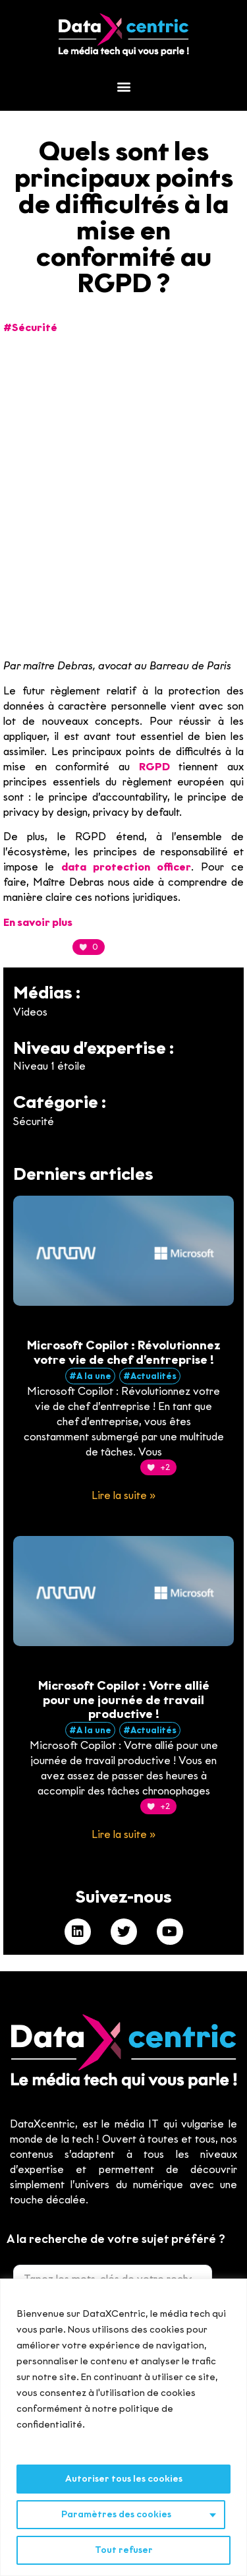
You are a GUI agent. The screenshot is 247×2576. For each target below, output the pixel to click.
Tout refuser (124, 2550)
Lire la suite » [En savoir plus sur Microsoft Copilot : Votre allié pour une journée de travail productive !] (123, 1834)
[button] (123, 87)
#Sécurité (30, 327)
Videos (30, 1012)
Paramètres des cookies (116, 2514)
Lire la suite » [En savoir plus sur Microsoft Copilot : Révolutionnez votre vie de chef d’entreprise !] (123, 1495)
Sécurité (33, 1121)
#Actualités (150, 1376)
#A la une (90, 1376)
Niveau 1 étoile (49, 1066)
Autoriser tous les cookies (123, 2478)
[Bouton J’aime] (81, 947)
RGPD (154, 766)
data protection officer (126, 867)
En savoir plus (37, 922)
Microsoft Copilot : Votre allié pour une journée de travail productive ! (123, 1699)
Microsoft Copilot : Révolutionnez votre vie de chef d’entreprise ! (124, 1352)
